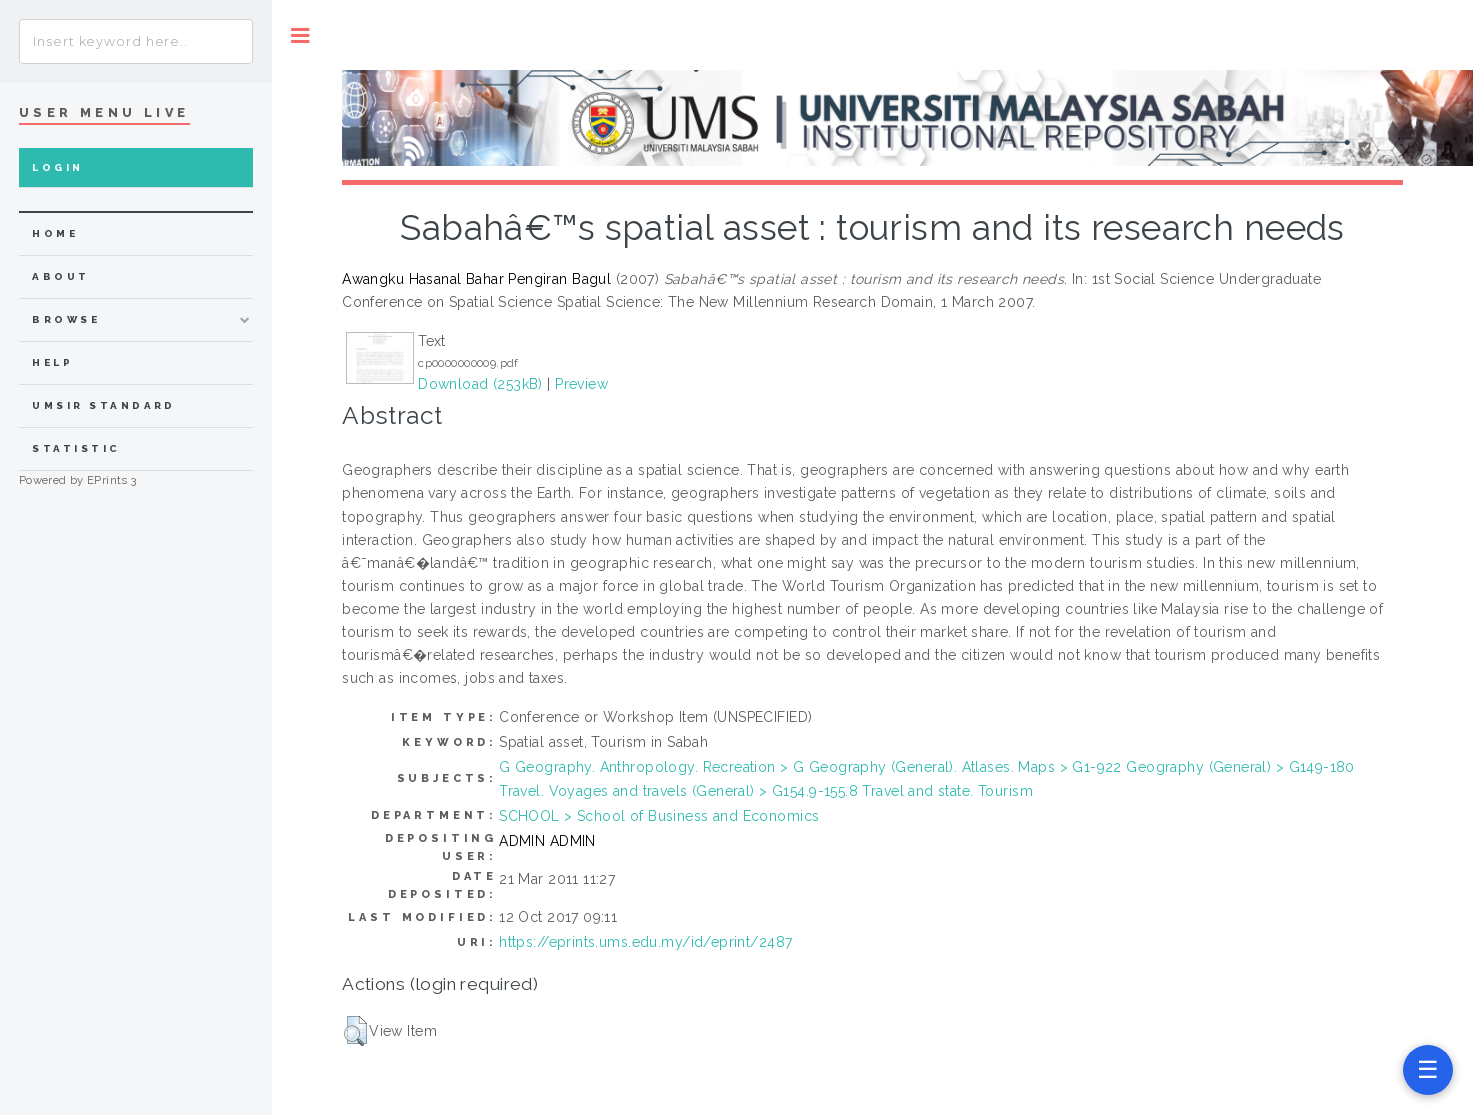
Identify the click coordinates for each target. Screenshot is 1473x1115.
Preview (581, 384)
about (60, 276)
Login (57, 167)
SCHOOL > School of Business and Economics (659, 816)
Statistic (76, 448)
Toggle (300, 35)
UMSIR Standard (104, 405)
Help (52, 362)
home (55, 233)
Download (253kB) (480, 384)
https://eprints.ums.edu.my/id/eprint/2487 (645, 942)
